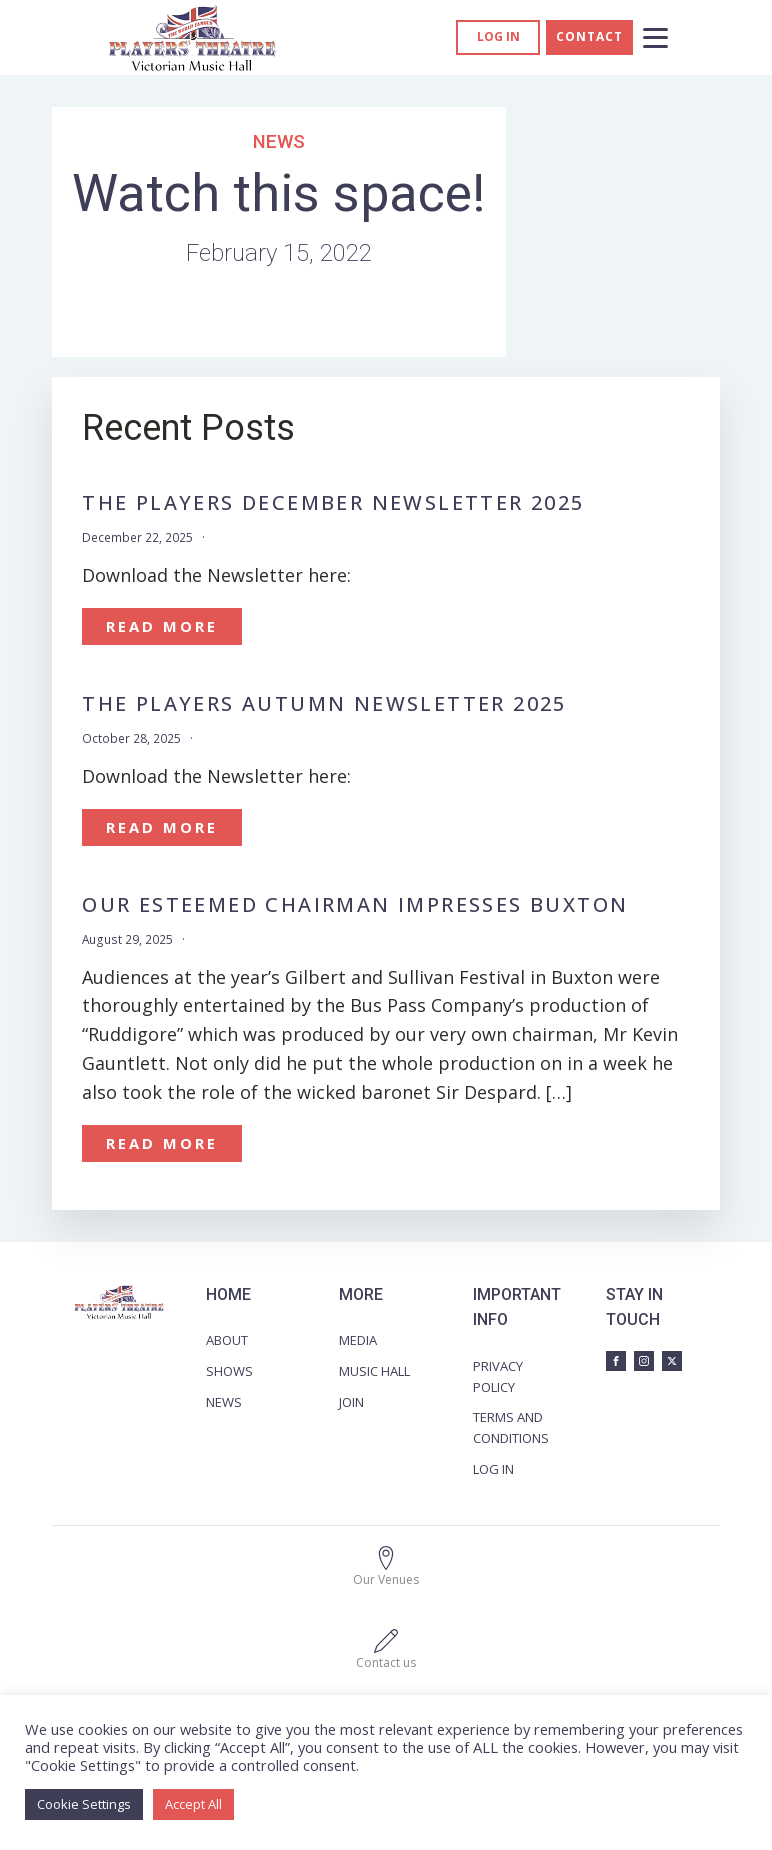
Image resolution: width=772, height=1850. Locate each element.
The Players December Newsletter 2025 (333, 503)
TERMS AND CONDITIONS (511, 1427)
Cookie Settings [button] (84, 1804)
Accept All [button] (193, 1804)
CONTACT (589, 36)
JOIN (351, 1402)
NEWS (224, 1402)
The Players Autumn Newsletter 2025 (324, 704)
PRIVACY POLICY (498, 1376)
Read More (162, 626)
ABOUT (227, 1340)
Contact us (386, 1662)
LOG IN (493, 1469)
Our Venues (386, 1579)
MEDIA (358, 1340)
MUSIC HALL (374, 1371)
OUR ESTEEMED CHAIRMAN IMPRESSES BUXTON (355, 905)
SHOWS (229, 1371)
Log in (498, 37)
